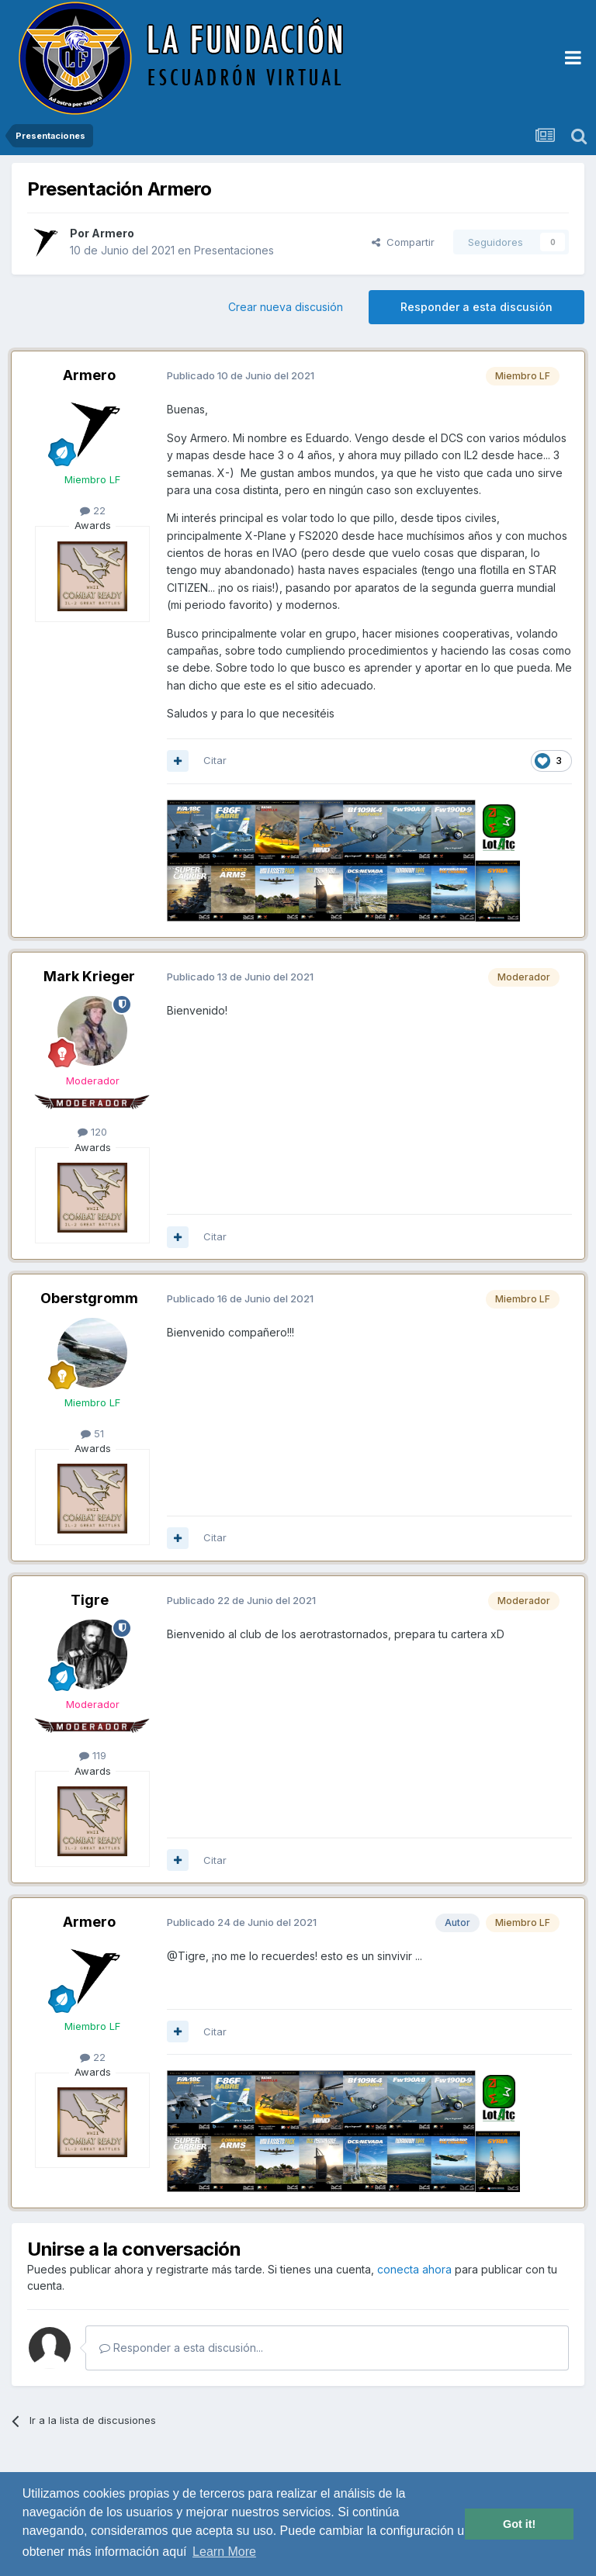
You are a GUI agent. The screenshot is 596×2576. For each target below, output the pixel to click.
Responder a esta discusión (476, 306)
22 (93, 510)
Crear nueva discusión (285, 306)
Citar (215, 760)
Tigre (90, 1600)
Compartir (403, 242)
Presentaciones (234, 250)
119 (92, 1755)
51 (92, 1433)
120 (92, 1131)
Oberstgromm (89, 1298)
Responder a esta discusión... (181, 2347)
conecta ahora (414, 2269)
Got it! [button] (519, 2524)
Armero (113, 233)
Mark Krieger (89, 976)
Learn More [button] (224, 2551)
